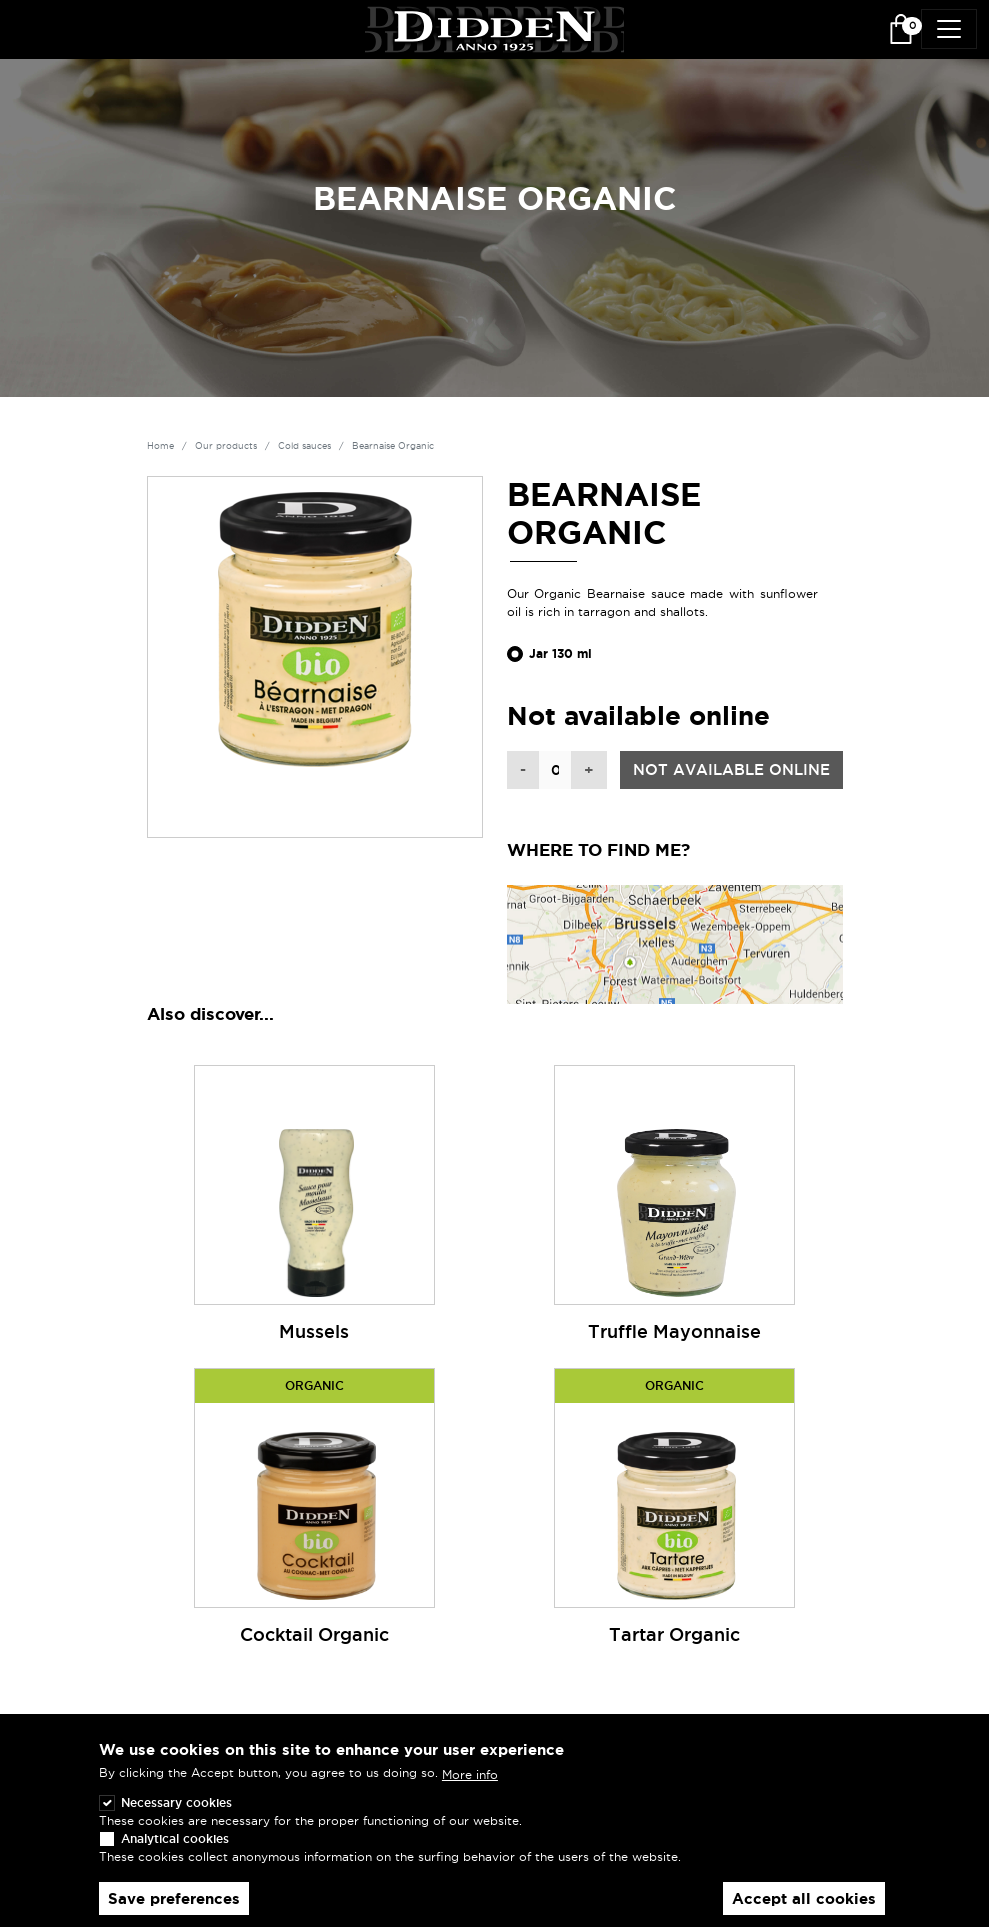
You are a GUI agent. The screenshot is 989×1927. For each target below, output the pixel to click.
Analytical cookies (175, 1846)
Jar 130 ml (560, 654)
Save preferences (174, 1906)
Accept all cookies (804, 1906)
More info (470, 1781)
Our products (226, 446)
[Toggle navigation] (949, 29)
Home (160, 446)
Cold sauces (304, 446)
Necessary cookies (176, 1810)
